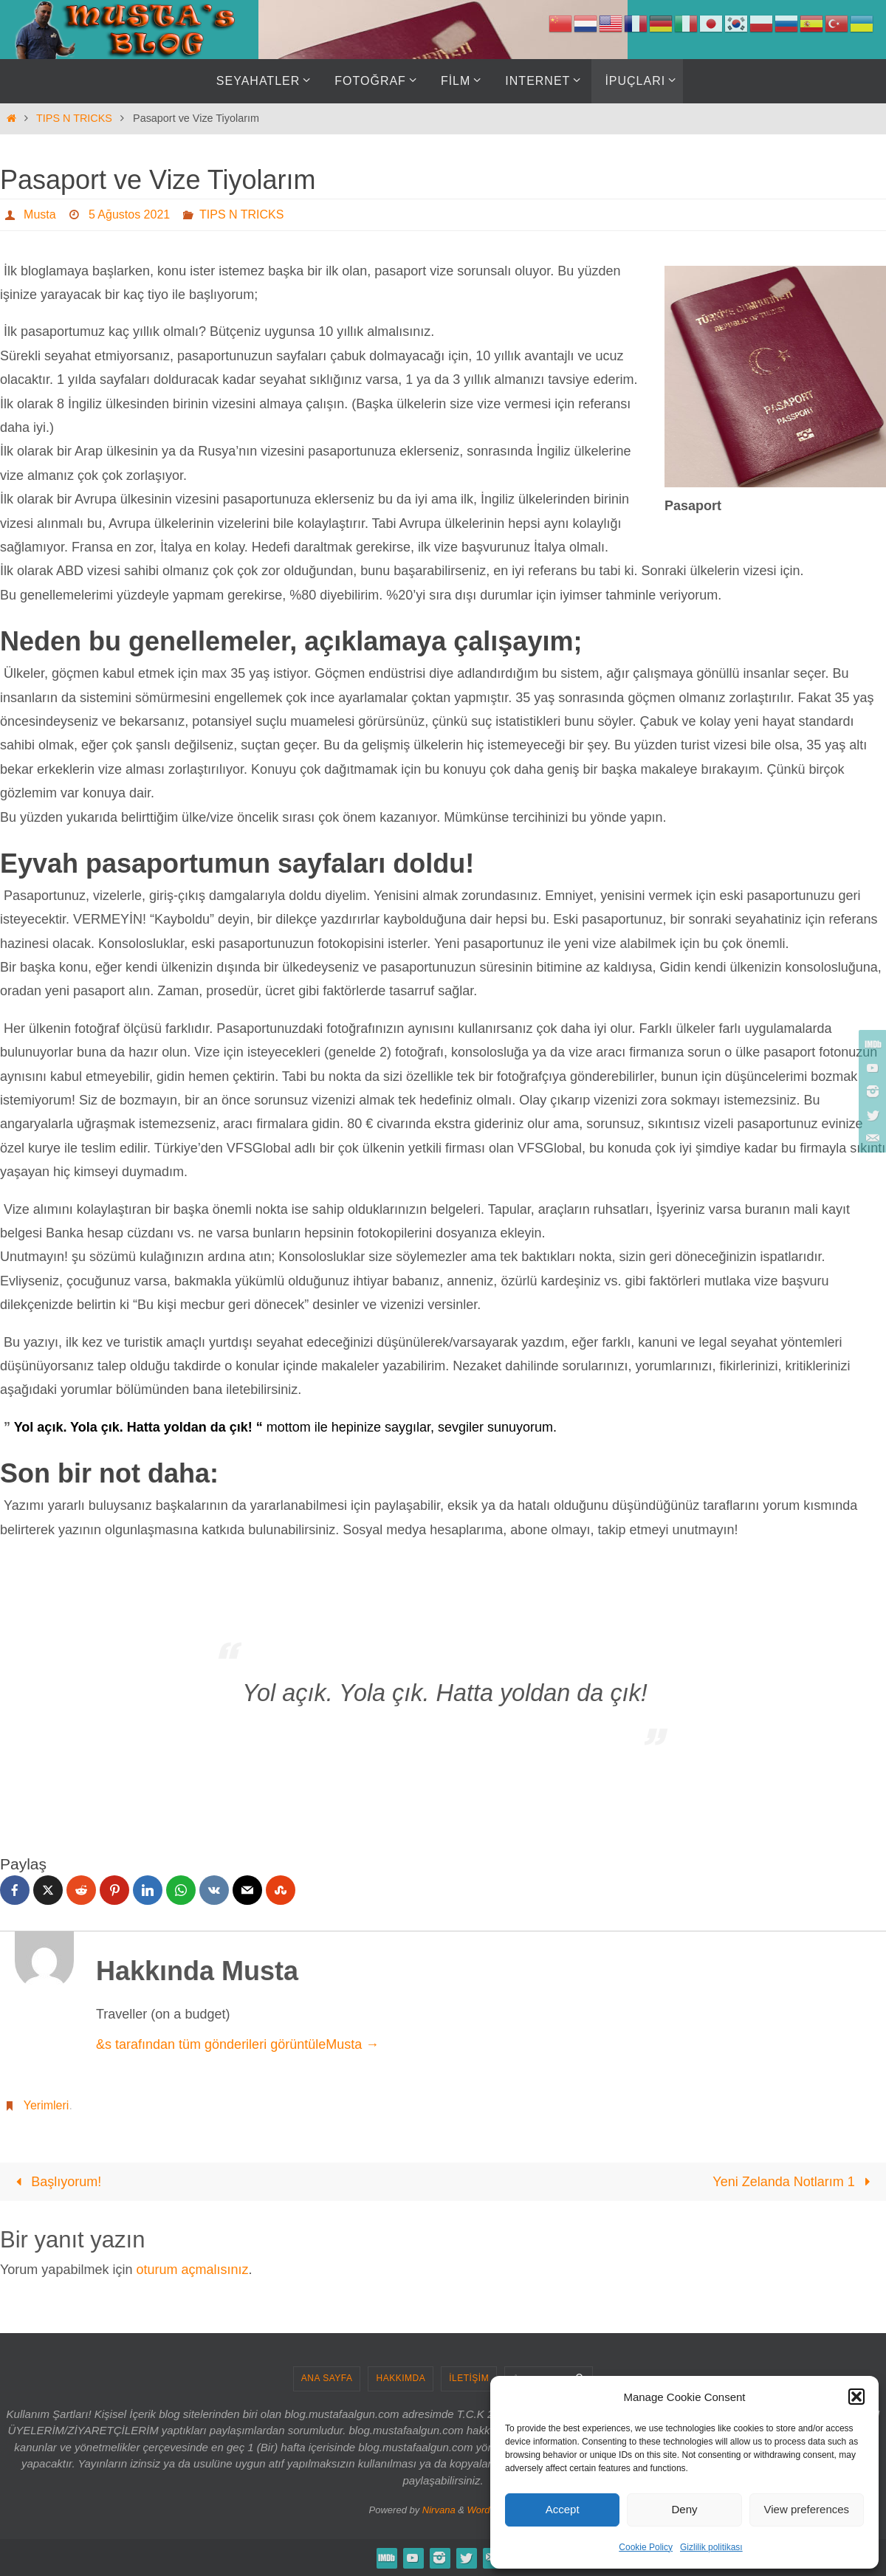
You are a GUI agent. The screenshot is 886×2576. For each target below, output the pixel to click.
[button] (856, 2396)
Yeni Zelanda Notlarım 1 (794, 2181)
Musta (40, 214)
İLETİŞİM (469, 2378)
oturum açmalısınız (192, 2269)
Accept (563, 2509)
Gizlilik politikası (711, 2547)
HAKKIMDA (400, 2378)
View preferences (807, 2509)
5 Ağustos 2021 (129, 214)
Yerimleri (46, 2105)
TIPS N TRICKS (74, 118)
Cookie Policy (646, 2547)
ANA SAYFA (327, 2378)
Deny (684, 2509)
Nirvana (439, 2509)
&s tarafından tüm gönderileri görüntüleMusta (237, 2044)
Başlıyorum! (55, 2181)
